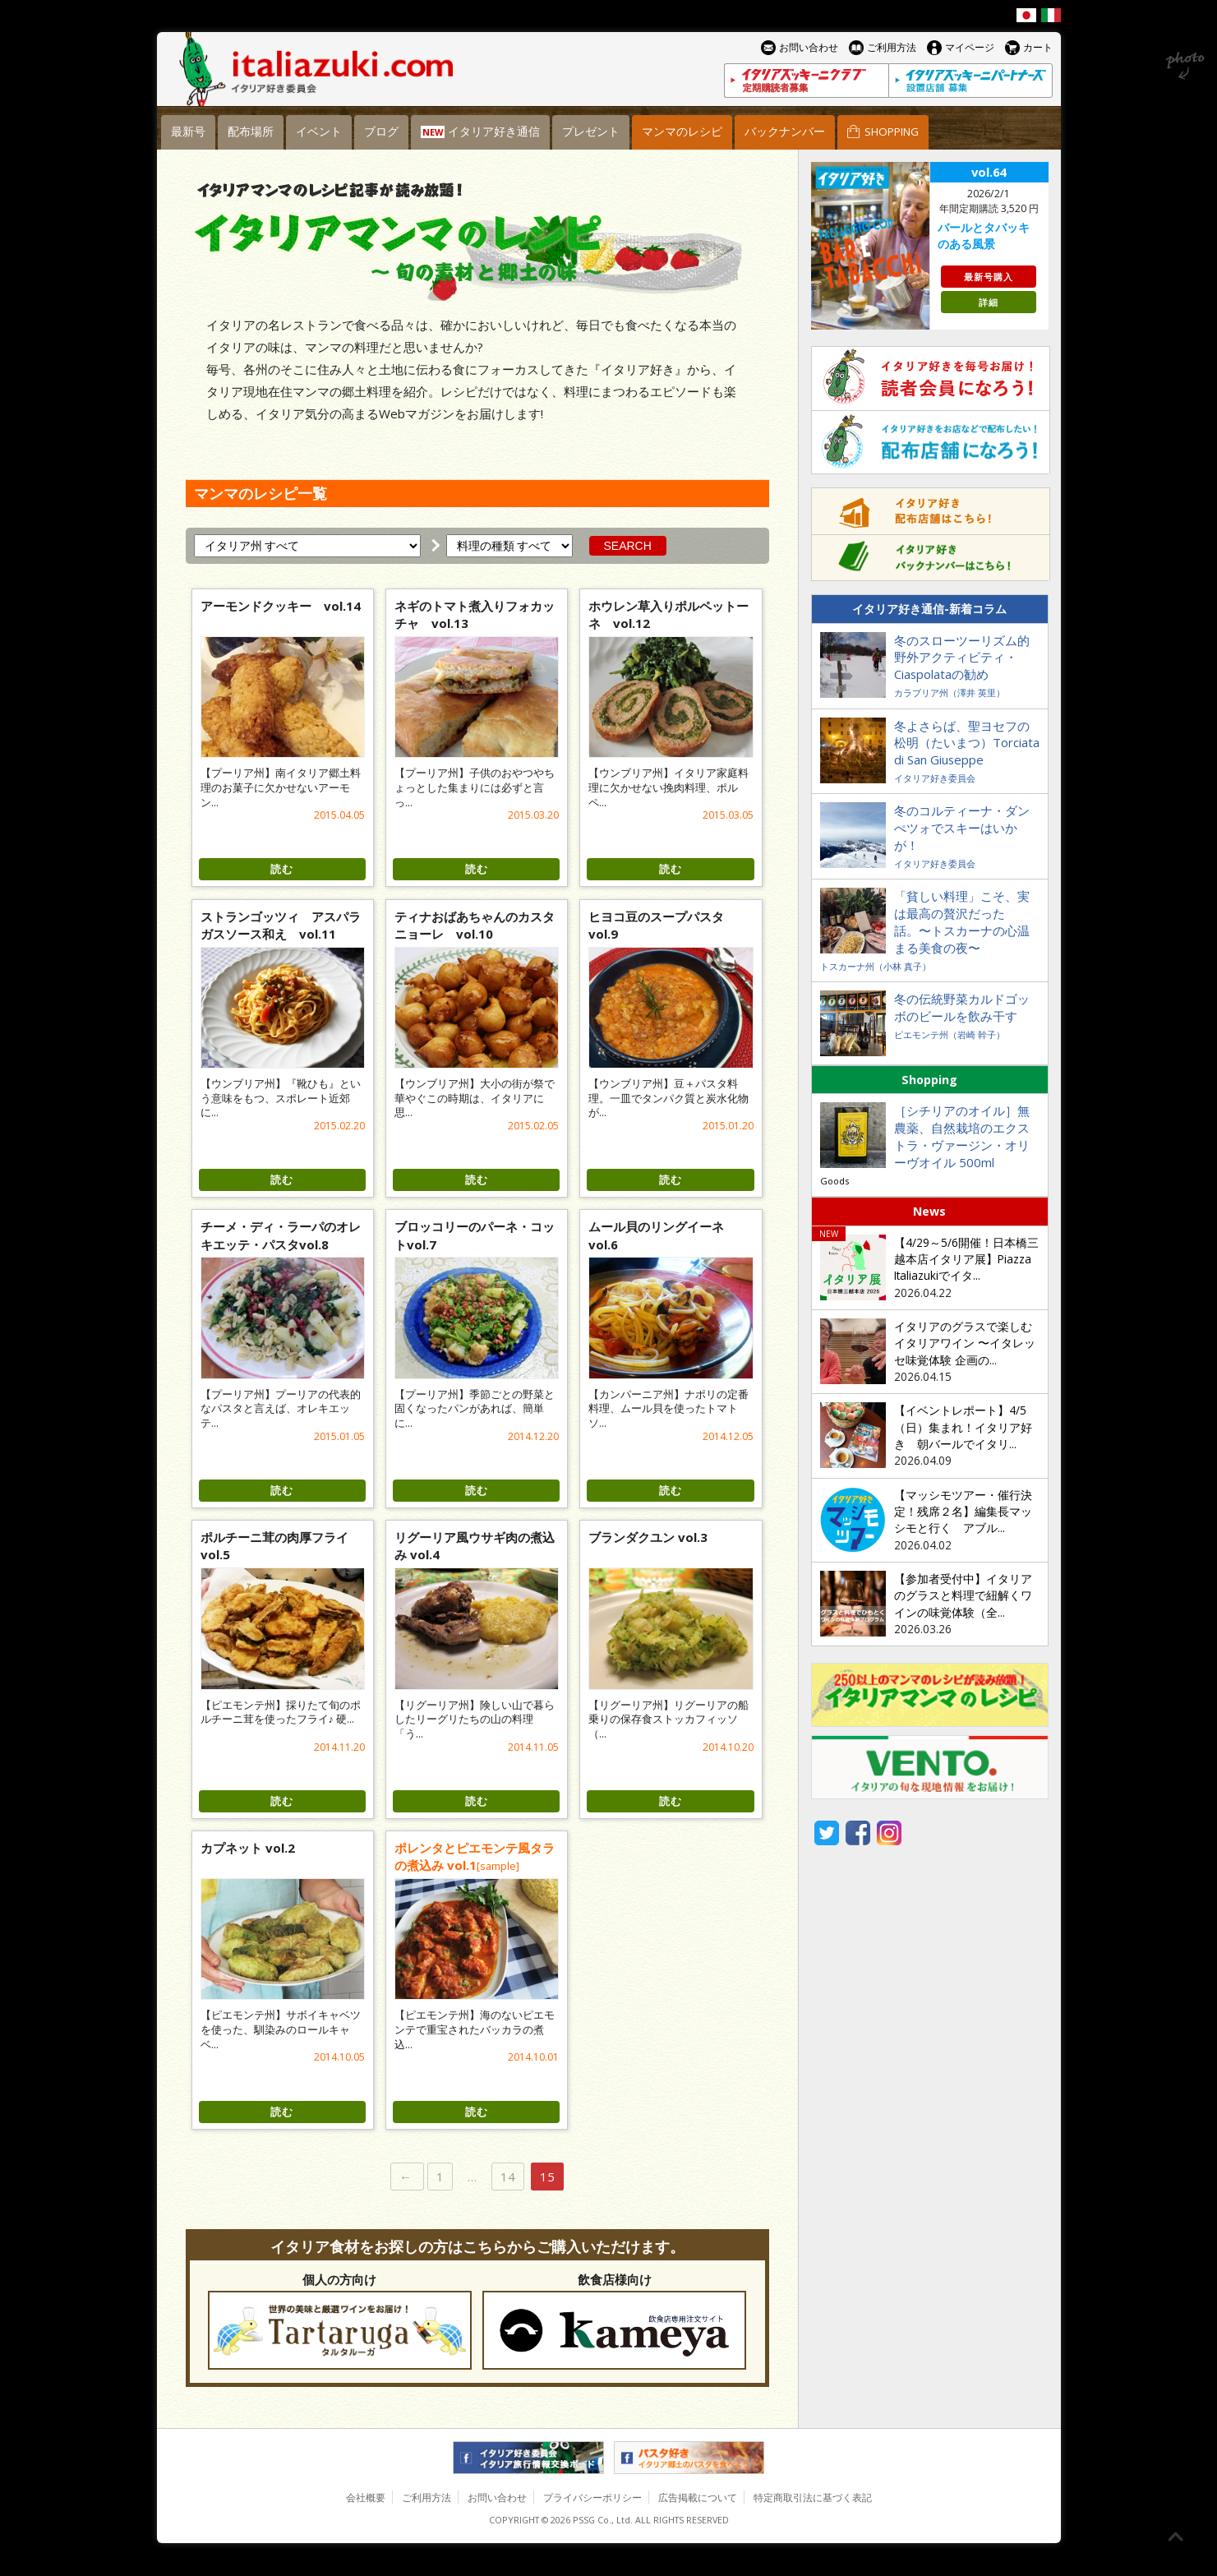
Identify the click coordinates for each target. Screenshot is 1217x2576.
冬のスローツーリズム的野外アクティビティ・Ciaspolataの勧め (962, 657)
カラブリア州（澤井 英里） (949, 692)
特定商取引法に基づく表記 (813, 2497)
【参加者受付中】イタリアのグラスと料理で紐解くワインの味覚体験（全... (963, 1596)
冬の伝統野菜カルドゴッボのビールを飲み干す (962, 1007)
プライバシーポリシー (592, 2497)
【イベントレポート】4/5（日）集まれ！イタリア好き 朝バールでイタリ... (963, 1427)
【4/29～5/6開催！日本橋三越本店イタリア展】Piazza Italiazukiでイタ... (966, 1259)
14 (507, 2176)
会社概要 (365, 2497)
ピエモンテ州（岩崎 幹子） (949, 1034)
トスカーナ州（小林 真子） (875, 966)
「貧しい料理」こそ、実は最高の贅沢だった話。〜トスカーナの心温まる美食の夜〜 (962, 922)
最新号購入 (988, 276)
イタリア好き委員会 (934, 778)
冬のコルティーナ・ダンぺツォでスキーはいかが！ (962, 827)
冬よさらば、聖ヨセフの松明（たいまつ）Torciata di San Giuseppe (967, 743)
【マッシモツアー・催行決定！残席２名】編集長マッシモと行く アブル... (963, 1512)
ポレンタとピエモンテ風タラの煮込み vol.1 (474, 1856)
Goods (834, 1181)
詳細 (988, 302)
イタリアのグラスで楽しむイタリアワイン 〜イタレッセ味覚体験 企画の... (964, 1343)
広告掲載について (697, 2497)
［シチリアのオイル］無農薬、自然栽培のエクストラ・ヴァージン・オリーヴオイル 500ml (962, 1136)
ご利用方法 (426, 2497)
